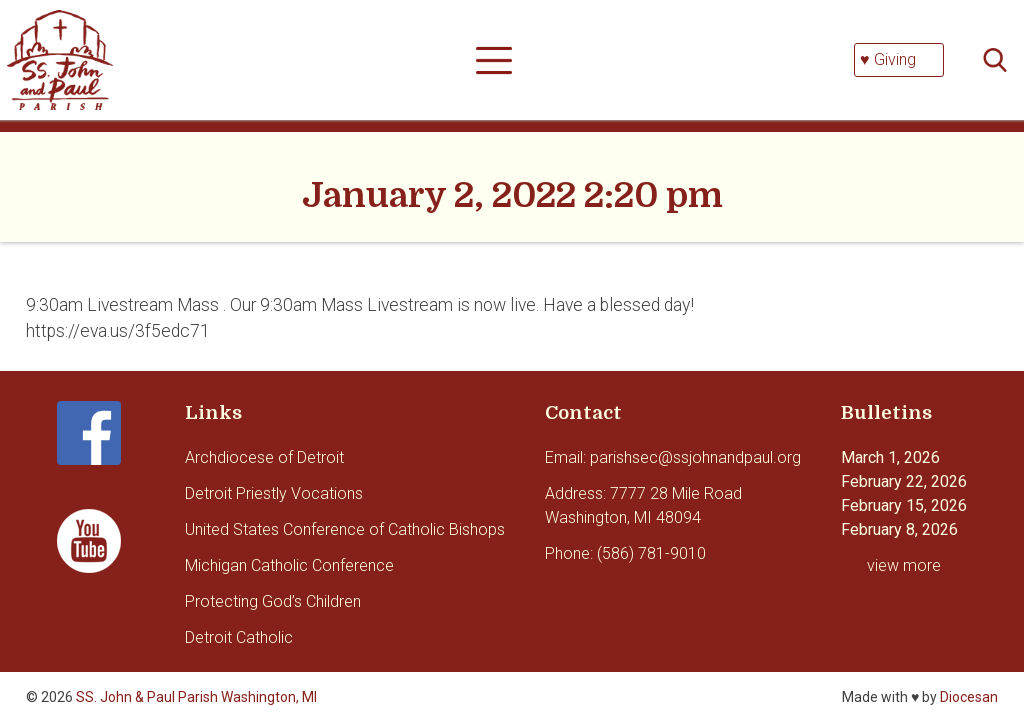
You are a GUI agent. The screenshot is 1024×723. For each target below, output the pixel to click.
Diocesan (969, 697)
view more (904, 565)
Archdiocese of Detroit (264, 457)
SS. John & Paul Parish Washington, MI (196, 697)
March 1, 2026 (890, 457)
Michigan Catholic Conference (289, 565)
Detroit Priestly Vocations (274, 493)
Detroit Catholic (239, 637)
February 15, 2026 (904, 505)
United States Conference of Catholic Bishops (345, 529)
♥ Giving (888, 59)
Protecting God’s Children (273, 601)
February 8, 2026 (899, 529)
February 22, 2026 (904, 481)
